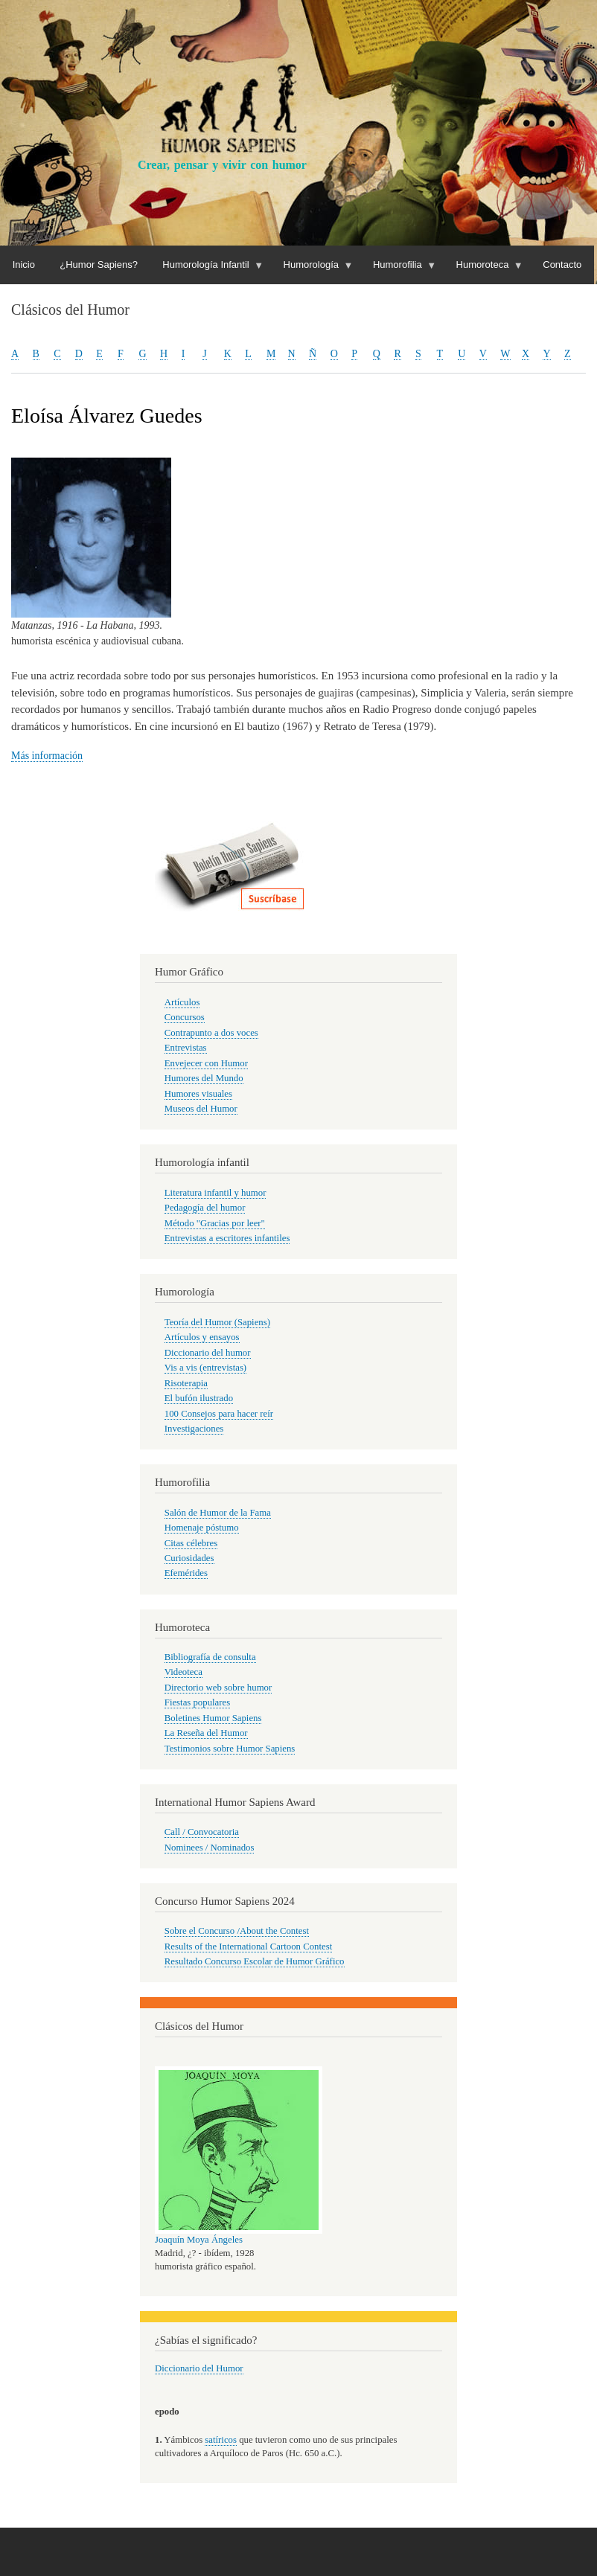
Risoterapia (186, 1383)
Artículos (182, 1002)
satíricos (221, 2440)
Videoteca (183, 1672)
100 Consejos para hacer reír (219, 1414)
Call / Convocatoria (202, 1832)
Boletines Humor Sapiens (213, 1718)
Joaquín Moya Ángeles (199, 2239)
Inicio (24, 264)
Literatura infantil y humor (215, 1193)
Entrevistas (186, 1047)
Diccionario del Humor (199, 2368)
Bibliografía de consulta (210, 1657)
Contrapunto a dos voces (211, 1033)
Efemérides (186, 1573)
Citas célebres (191, 1543)
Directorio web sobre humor (218, 1687)
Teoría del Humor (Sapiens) (217, 1322)
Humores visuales (198, 1094)
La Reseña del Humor (206, 1733)
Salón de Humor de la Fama (218, 1513)
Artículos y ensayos (202, 1337)
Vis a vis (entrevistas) (205, 1367)
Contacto (562, 264)
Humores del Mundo (204, 1078)
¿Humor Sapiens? (99, 264)
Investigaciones (194, 1428)
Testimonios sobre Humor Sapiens (230, 1748)
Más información (47, 755)
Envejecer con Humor (206, 1063)
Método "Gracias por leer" (215, 1223)
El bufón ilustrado (199, 1398)
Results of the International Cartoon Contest (248, 1946)
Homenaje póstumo (202, 1527)
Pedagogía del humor (205, 1207)
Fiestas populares (197, 1702)
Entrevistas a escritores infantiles (227, 1238)
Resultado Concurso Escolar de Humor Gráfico (255, 1961)
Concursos (185, 1017)
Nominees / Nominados (210, 1847)
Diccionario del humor (208, 1353)
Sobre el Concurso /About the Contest (237, 1931)
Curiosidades (189, 1558)
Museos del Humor (201, 1108)
